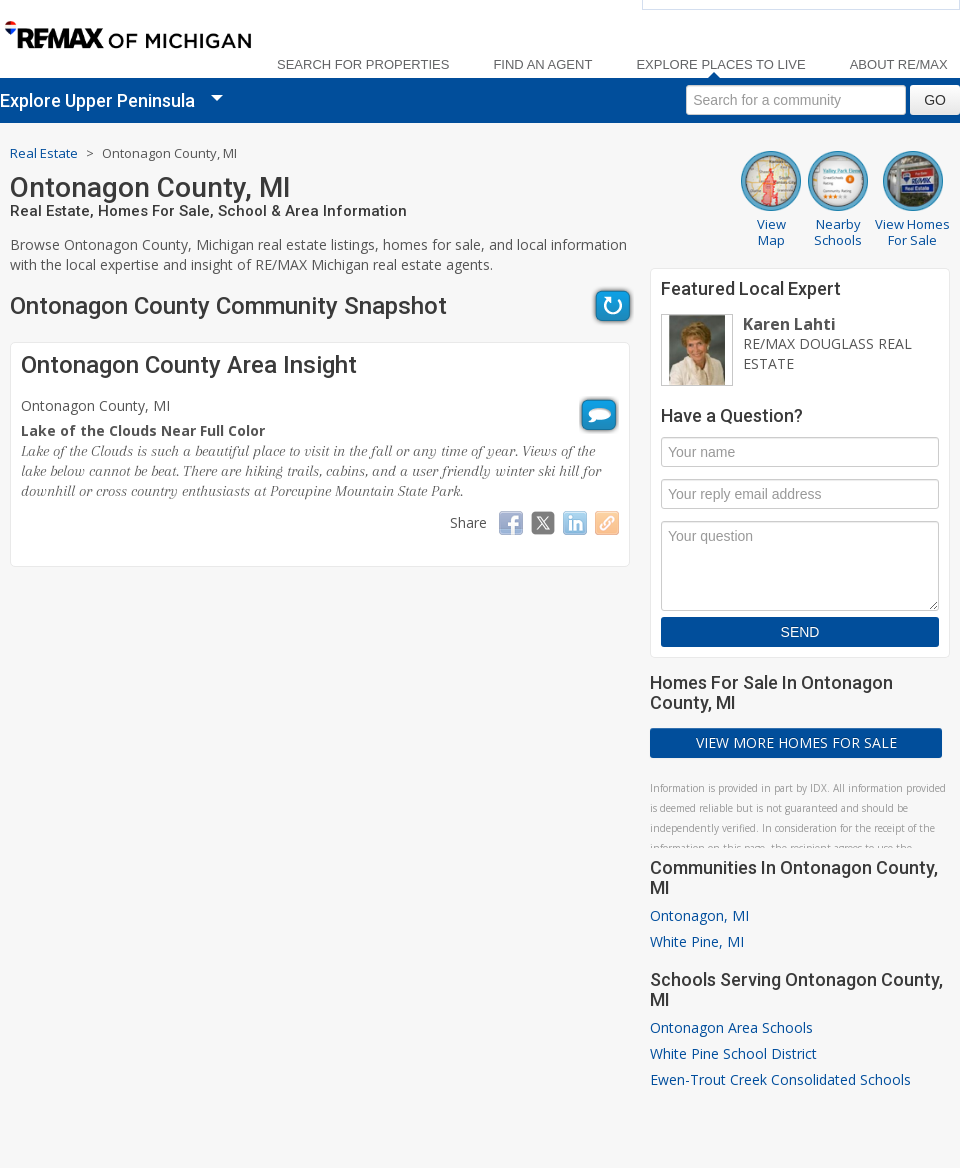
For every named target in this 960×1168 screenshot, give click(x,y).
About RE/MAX (899, 65)
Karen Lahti (789, 324)
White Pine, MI (697, 941)
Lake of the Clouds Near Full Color (143, 430)
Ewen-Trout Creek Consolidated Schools (780, 1079)
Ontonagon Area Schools (731, 1027)
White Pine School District (733, 1053)
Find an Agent (542, 65)
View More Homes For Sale (796, 742)
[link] (127, 36)
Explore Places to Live (720, 65)
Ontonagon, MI (699, 915)
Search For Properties (363, 65)
